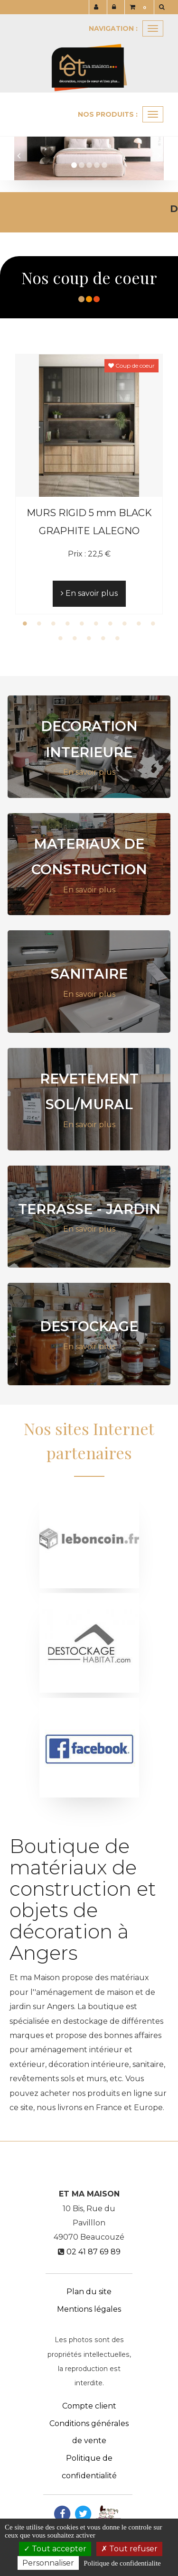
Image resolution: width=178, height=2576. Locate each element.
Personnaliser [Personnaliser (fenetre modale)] (48, 2562)
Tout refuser (129, 2548)
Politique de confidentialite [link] (122, 2563)
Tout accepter (55, 2548)
